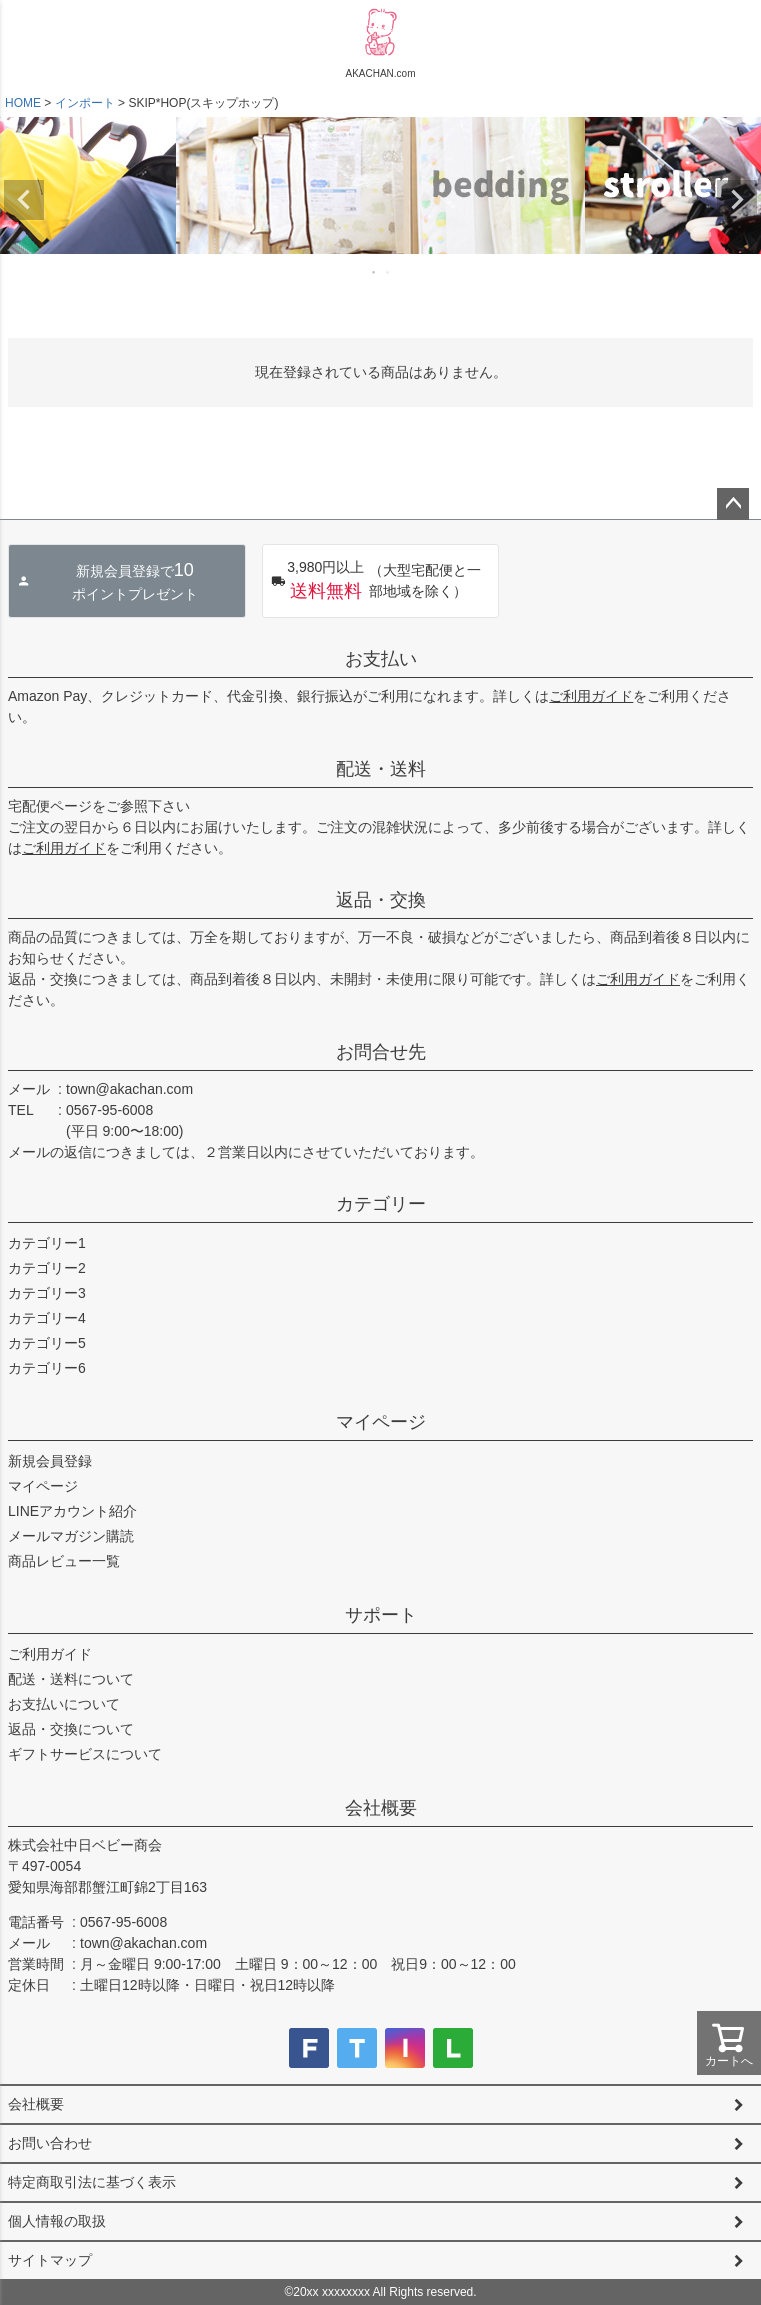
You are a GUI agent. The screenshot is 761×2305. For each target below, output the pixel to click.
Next (737, 200)
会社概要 (381, 1808)
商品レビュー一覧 (64, 1561)
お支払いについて (64, 1704)
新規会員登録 (50, 1461)
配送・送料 (381, 769)
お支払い (381, 659)
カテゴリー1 (47, 1243)
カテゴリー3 (47, 1293)
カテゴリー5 (47, 1343)
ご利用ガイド (591, 696)
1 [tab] (375, 272)
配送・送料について (71, 1679)
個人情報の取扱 (57, 2221)
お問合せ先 (381, 1052)
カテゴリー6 (47, 1368)
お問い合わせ (50, 2143)
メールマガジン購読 (71, 1536)
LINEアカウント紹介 (72, 1511)
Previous (24, 200)
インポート (85, 103)
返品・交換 (381, 900)
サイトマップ (50, 2260)
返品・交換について (71, 1729)
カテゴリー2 (47, 1268)
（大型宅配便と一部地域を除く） (376, 581)
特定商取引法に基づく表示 (92, 2182)
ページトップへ (733, 504)
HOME (23, 103)
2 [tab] (389, 272)
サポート (381, 1615)
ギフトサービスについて (85, 1754)
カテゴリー (381, 1204)
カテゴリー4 (47, 1318)
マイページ (381, 1422)
